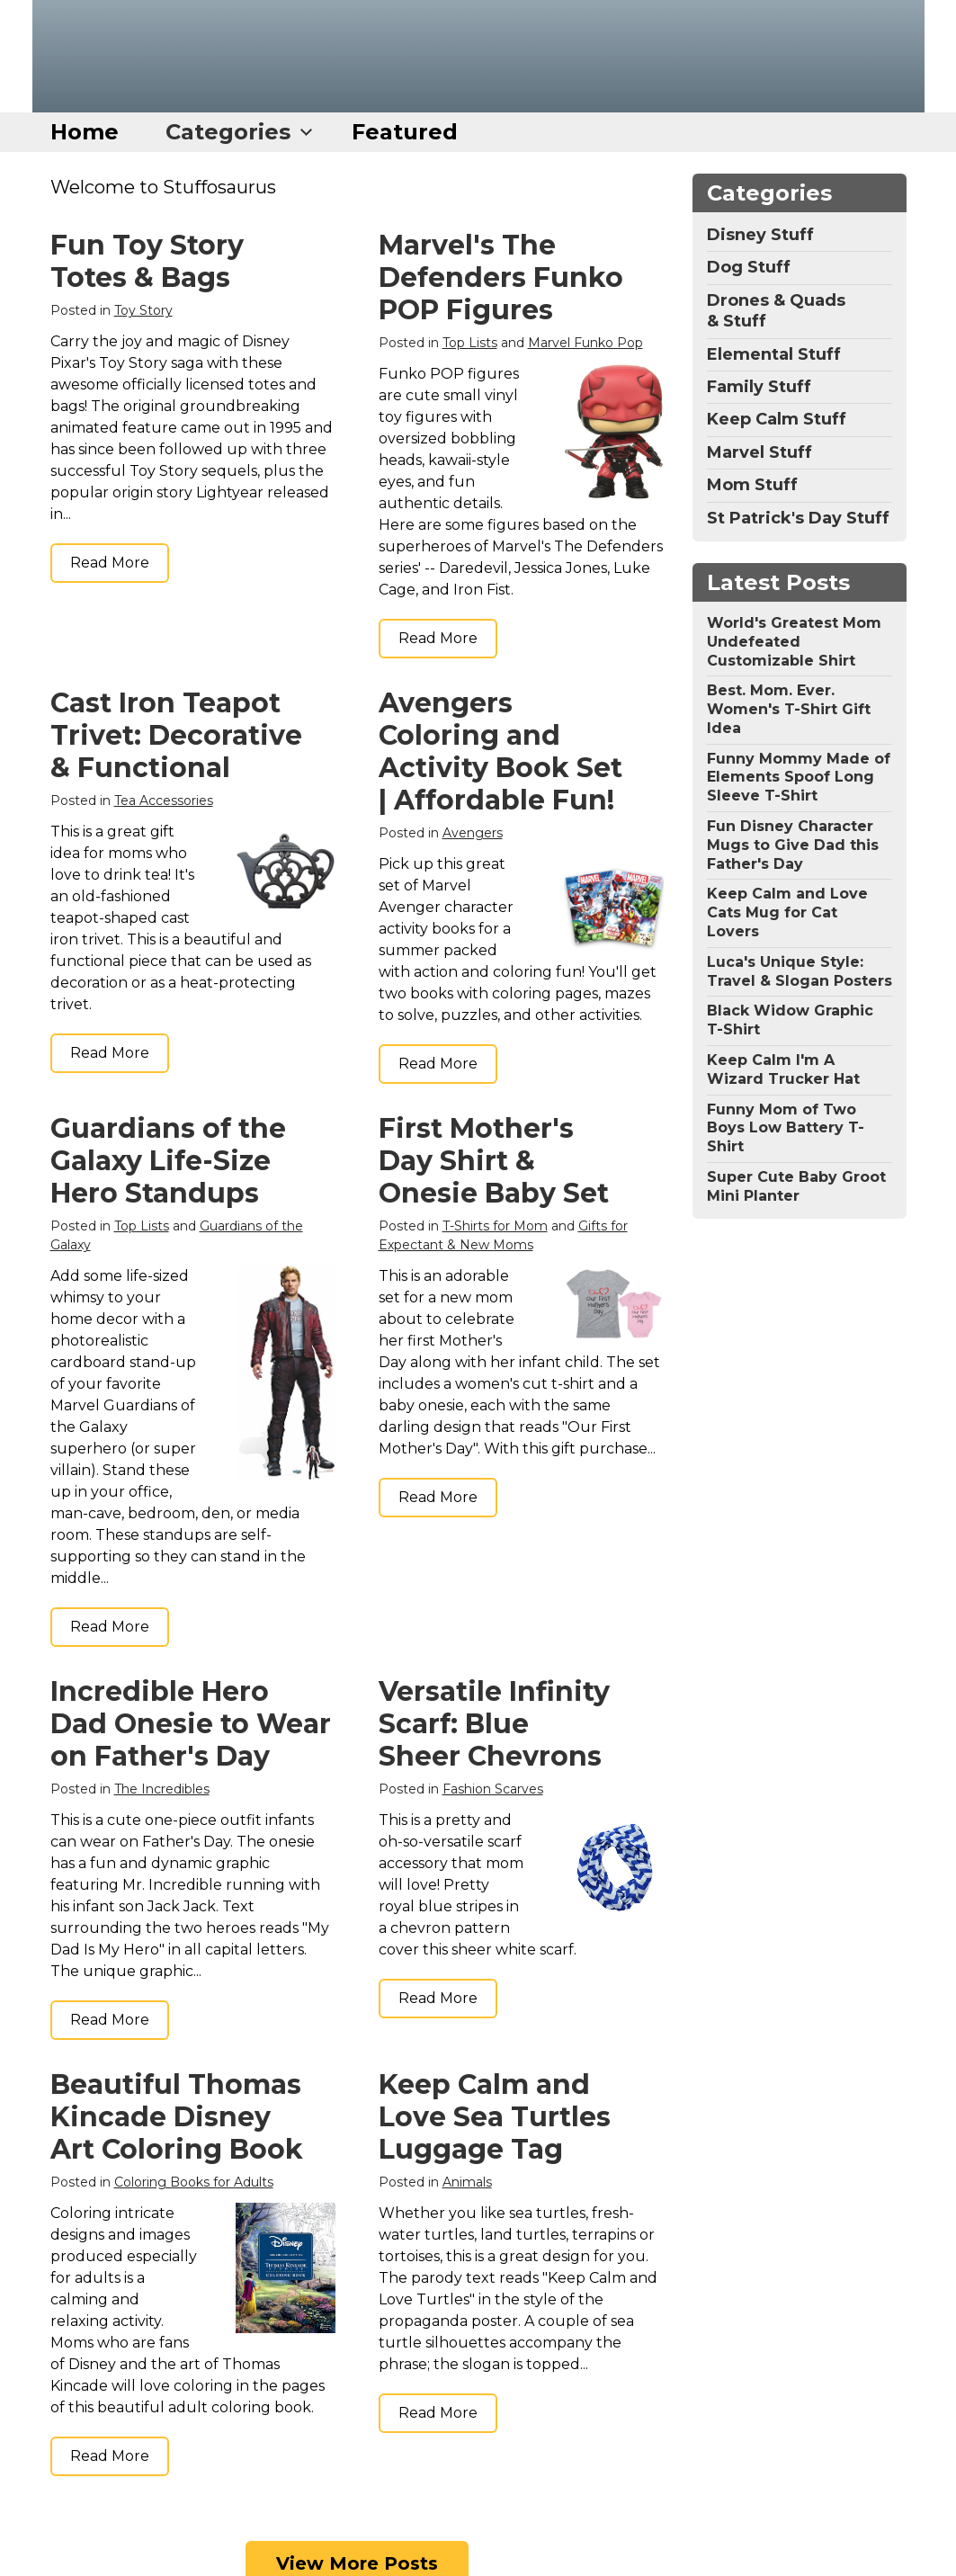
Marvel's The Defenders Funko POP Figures (501, 277)
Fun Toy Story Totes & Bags (147, 261)
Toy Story (143, 310)
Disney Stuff (760, 235)
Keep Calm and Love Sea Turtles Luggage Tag (495, 2117)
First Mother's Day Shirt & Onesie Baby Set (494, 1161)
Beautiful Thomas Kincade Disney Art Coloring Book (176, 2117)
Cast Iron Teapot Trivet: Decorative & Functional (176, 735)
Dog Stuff (749, 267)
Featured (405, 132)
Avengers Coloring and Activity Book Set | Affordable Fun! (500, 751)
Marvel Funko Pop (585, 343)
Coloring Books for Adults (193, 2182)
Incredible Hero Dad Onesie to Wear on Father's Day (190, 1724)
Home (84, 132)
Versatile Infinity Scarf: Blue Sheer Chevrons (494, 1724)
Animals (467, 2182)
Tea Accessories (163, 800)
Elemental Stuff (774, 354)
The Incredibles (162, 1789)
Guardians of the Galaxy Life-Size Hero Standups (168, 1161)
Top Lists (469, 343)
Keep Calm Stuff (776, 419)
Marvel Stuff (759, 452)
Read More (109, 562)
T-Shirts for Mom (495, 1226)
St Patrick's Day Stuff (798, 518)
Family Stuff (759, 387)
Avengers (472, 833)
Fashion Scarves (492, 1789)
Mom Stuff (752, 485)
